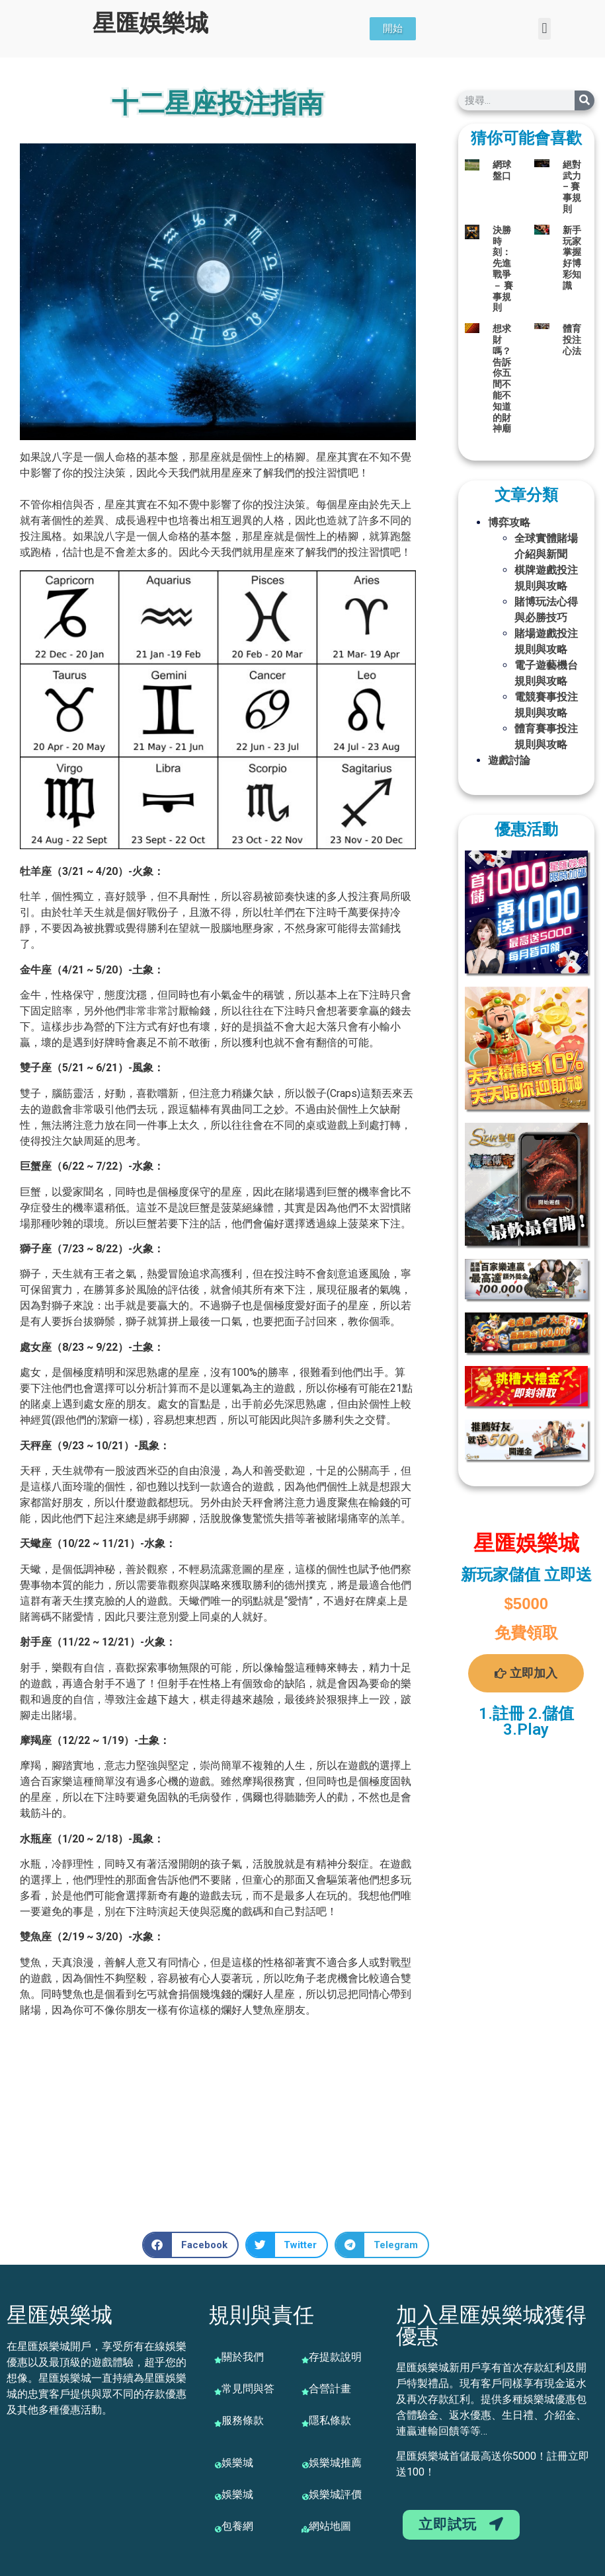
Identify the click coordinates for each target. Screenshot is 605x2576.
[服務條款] (218, 2423)
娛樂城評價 (335, 2494)
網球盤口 (502, 170)
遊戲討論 (509, 760)
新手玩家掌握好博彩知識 (572, 258)
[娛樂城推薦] (305, 2465)
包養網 (237, 2526)
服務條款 (243, 2420)
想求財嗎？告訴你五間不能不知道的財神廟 (502, 378)
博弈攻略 (509, 522)
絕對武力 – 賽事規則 (572, 186)
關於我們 (243, 2357)
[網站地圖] (305, 2529)
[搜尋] (584, 100)
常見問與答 (248, 2388)
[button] (544, 29)
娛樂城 (237, 2462)
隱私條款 (330, 2420)
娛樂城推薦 (335, 2462)
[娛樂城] (218, 2465)
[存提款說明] (305, 2360)
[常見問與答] (218, 2391)
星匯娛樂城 (150, 23)
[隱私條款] (305, 2423)
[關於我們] (218, 2360)
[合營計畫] (305, 2391)
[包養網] (218, 2529)
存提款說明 (335, 2357)
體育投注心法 (572, 339)
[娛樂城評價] (305, 2496)
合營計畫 (330, 2388)
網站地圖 (330, 2526)
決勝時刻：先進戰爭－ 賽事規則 (503, 269)
